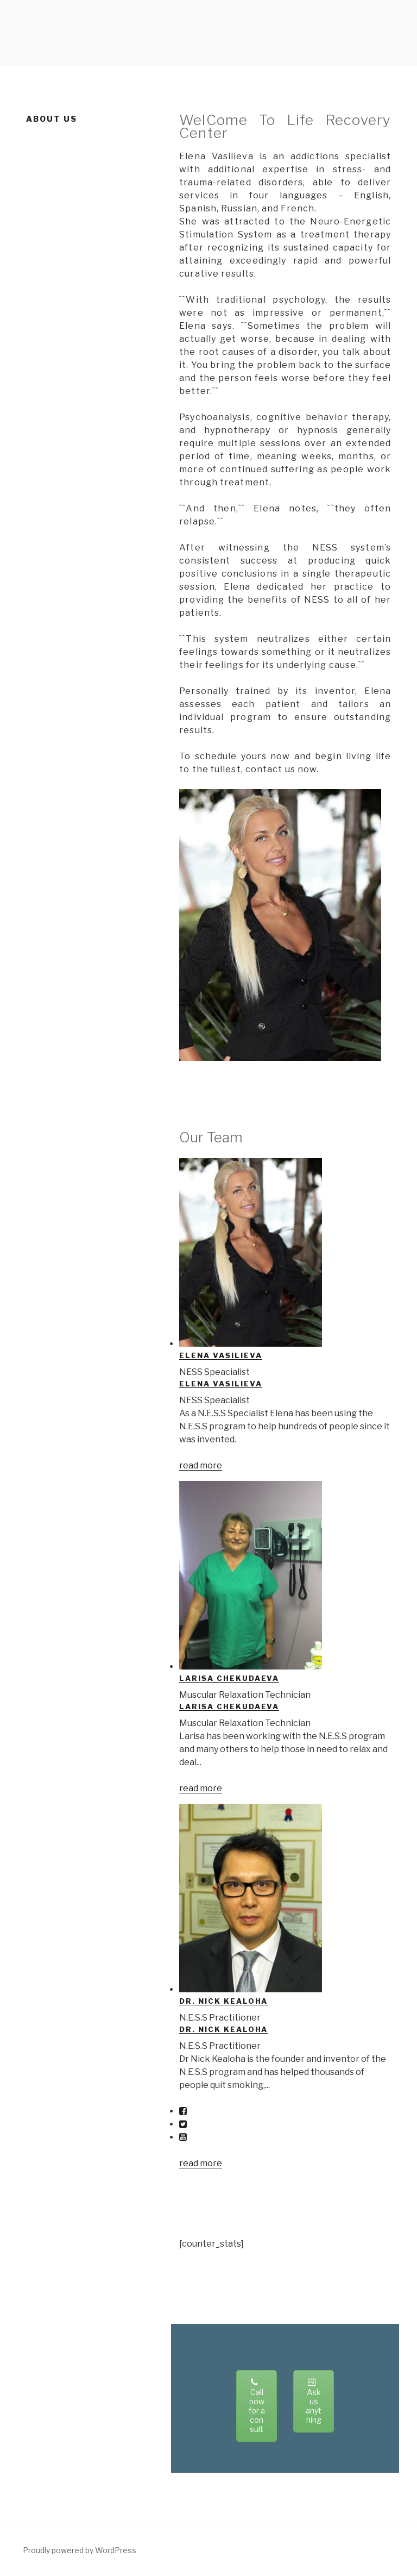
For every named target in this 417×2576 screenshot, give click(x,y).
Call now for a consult (257, 2406)
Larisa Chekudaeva (229, 1678)
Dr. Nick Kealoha (223, 2001)
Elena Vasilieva (220, 1355)
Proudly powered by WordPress (79, 2550)
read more (200, 1465)
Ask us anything (313, 2401)
